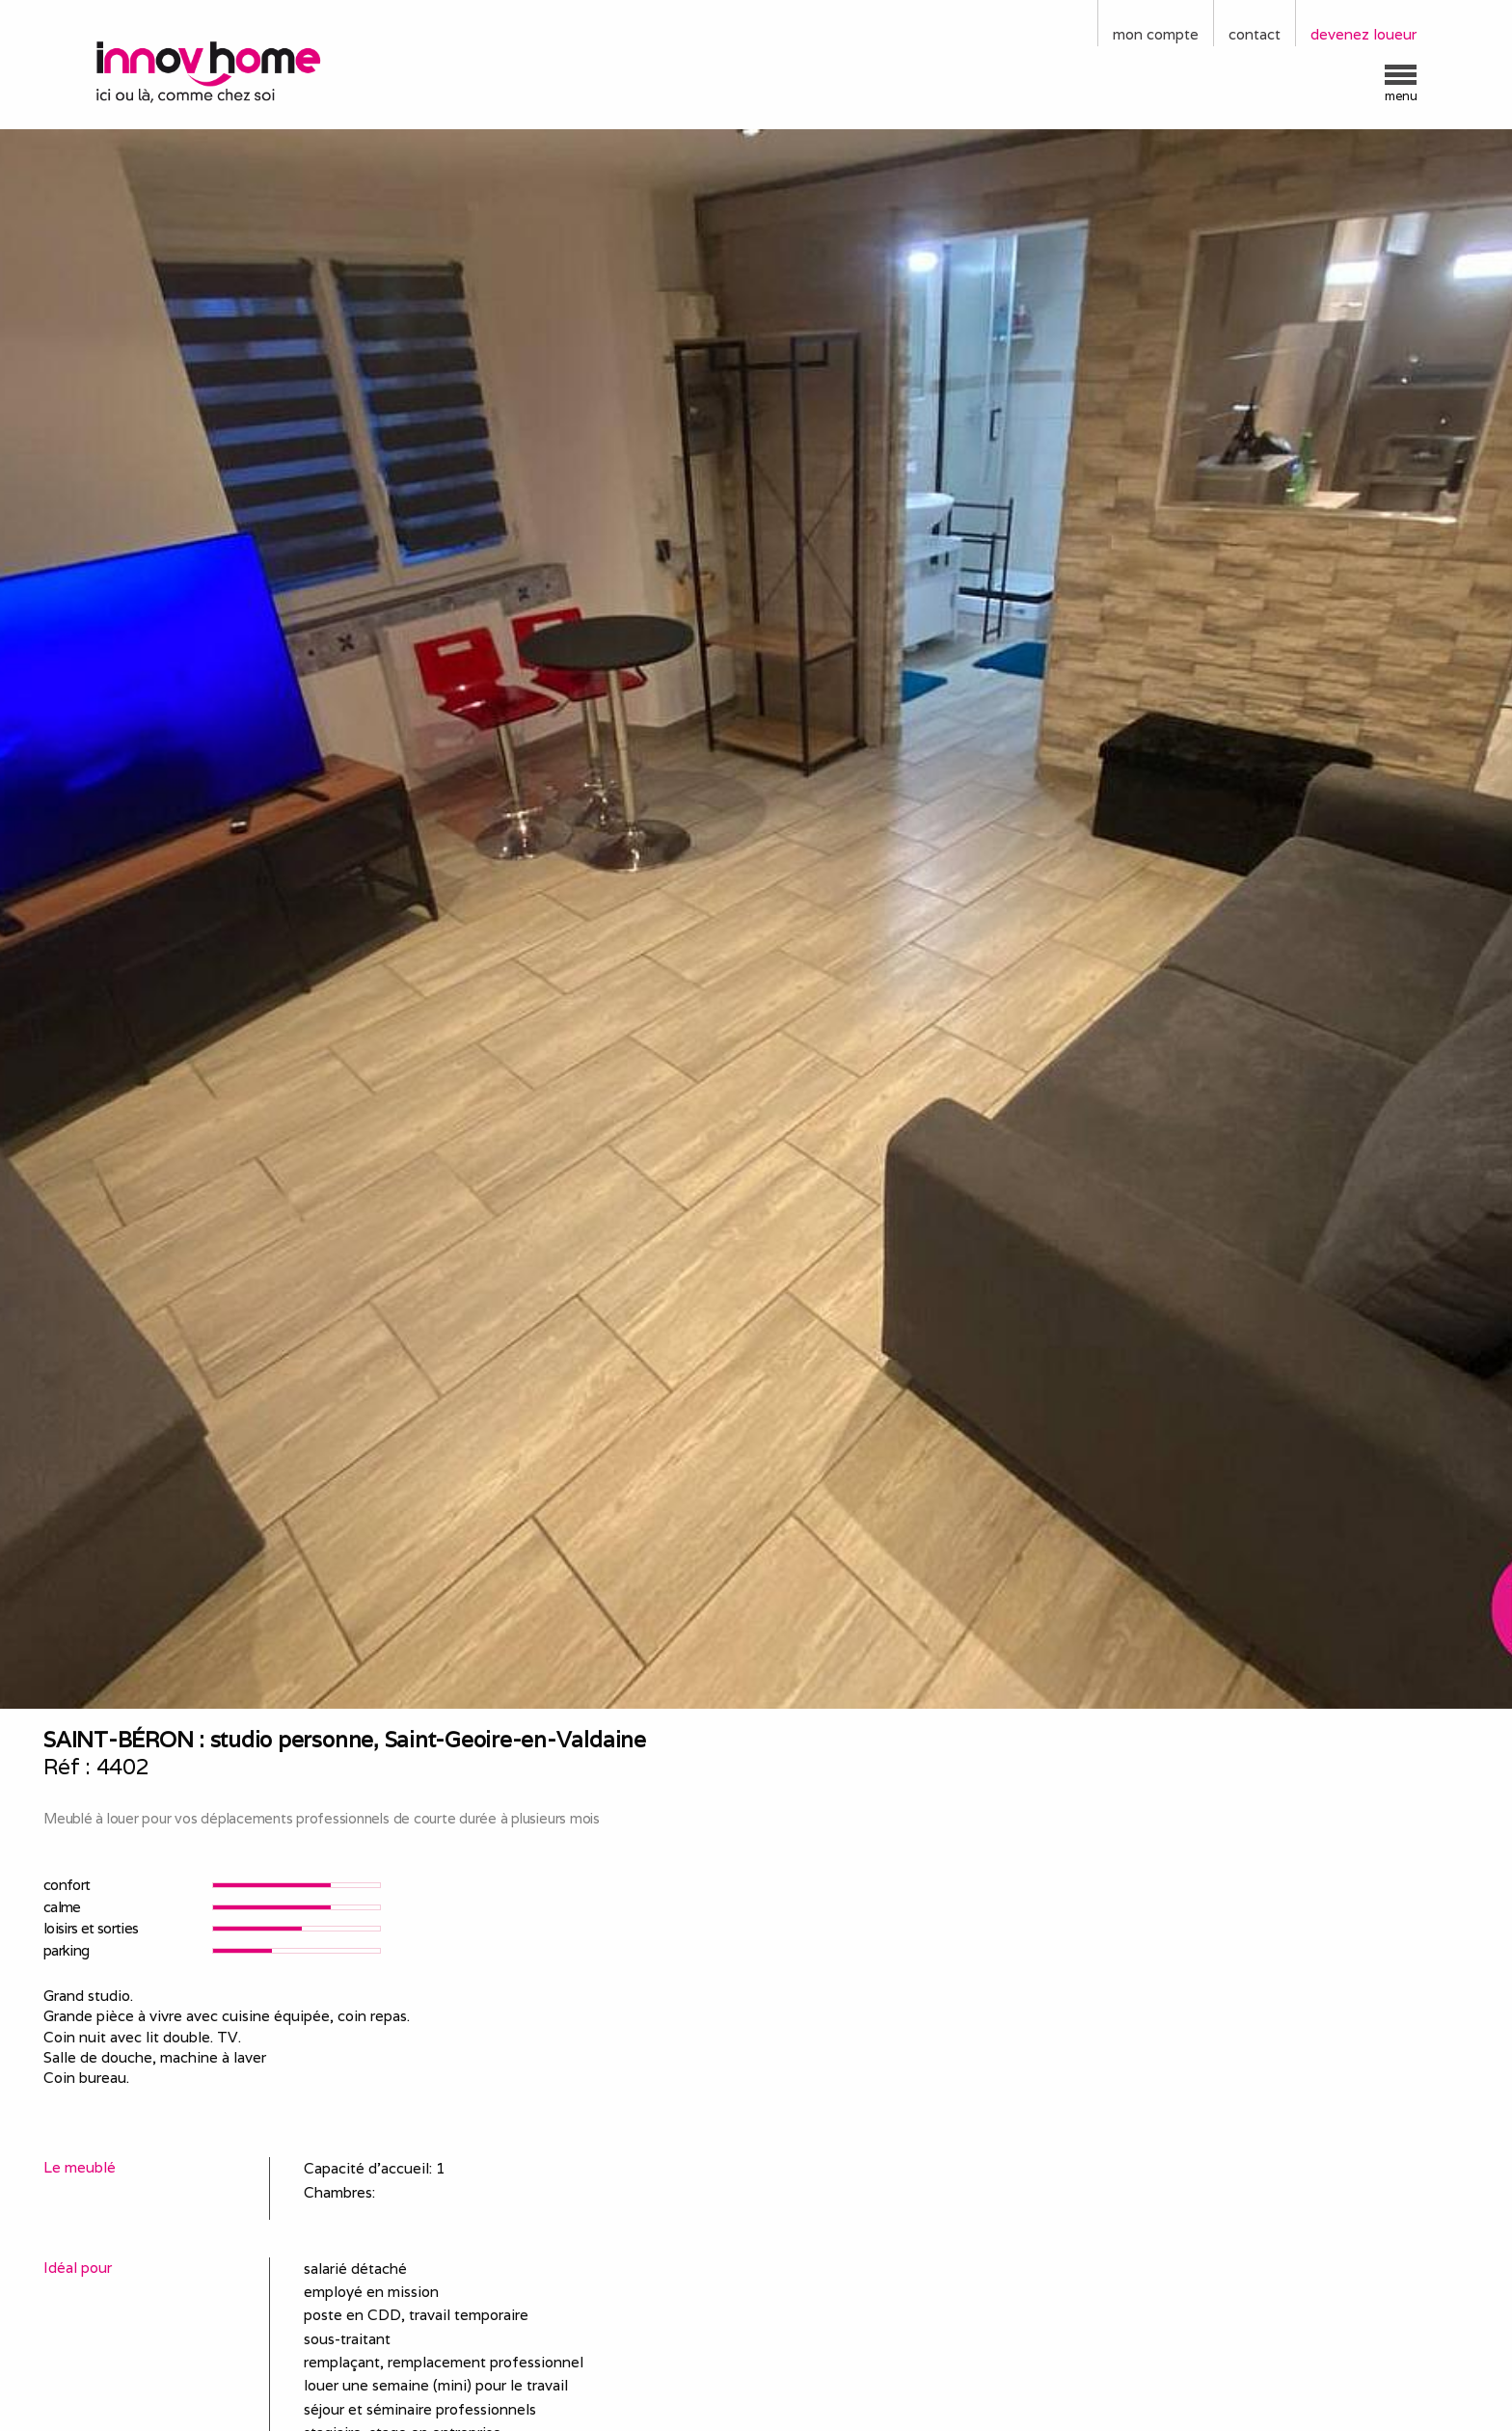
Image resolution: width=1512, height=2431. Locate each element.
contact (1254, 34)
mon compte (1156, 34)
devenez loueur (1363, 34)
